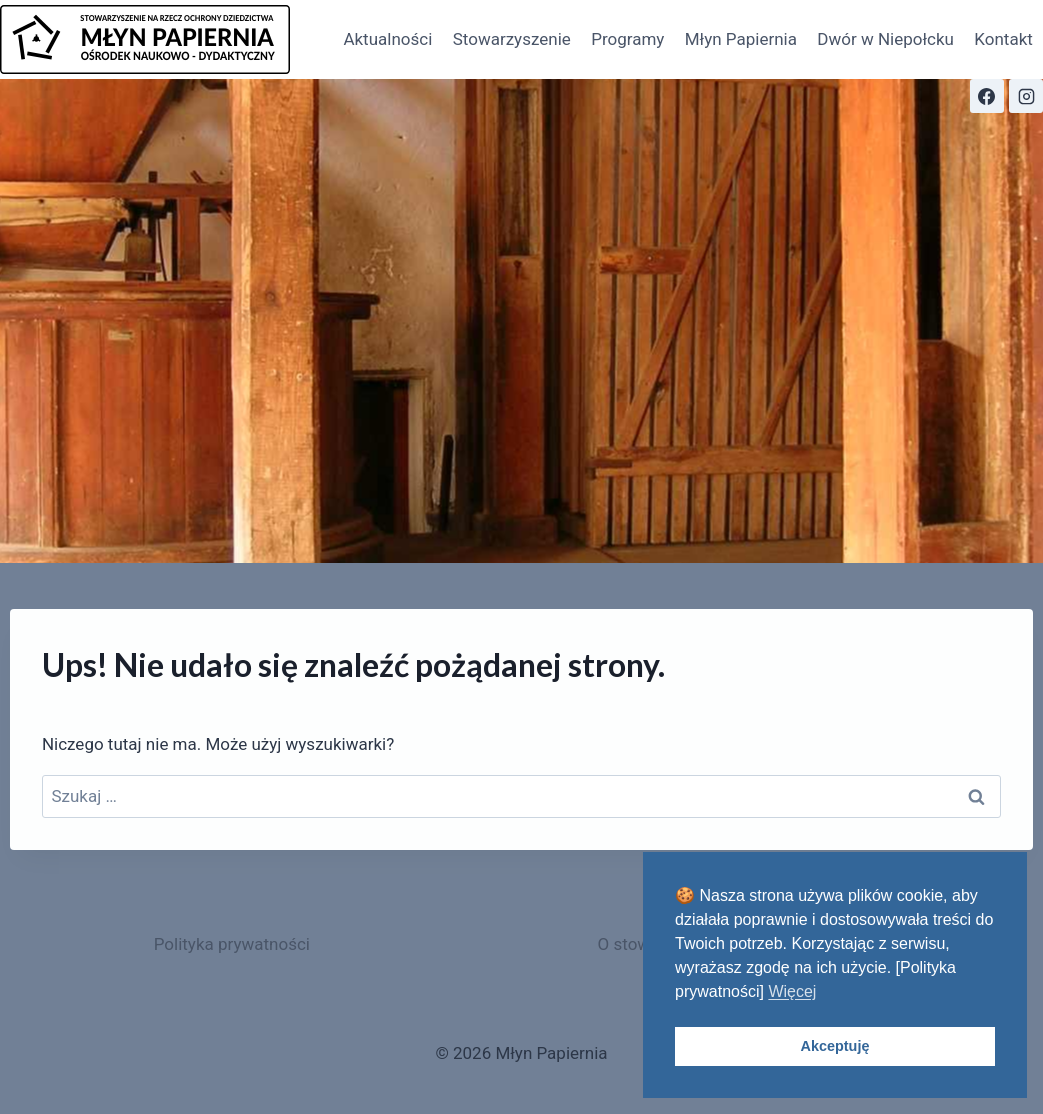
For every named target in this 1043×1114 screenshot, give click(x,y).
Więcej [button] (792, 991)
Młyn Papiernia (741, 39)
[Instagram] (1026, 96)
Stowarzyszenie (512, 39)
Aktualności (387, 39)
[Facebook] (987, 96)
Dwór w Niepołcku (885, 39)
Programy (627, 39)
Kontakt (1003, 39)
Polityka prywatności (232, 944)
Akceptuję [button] (835, 1046)
